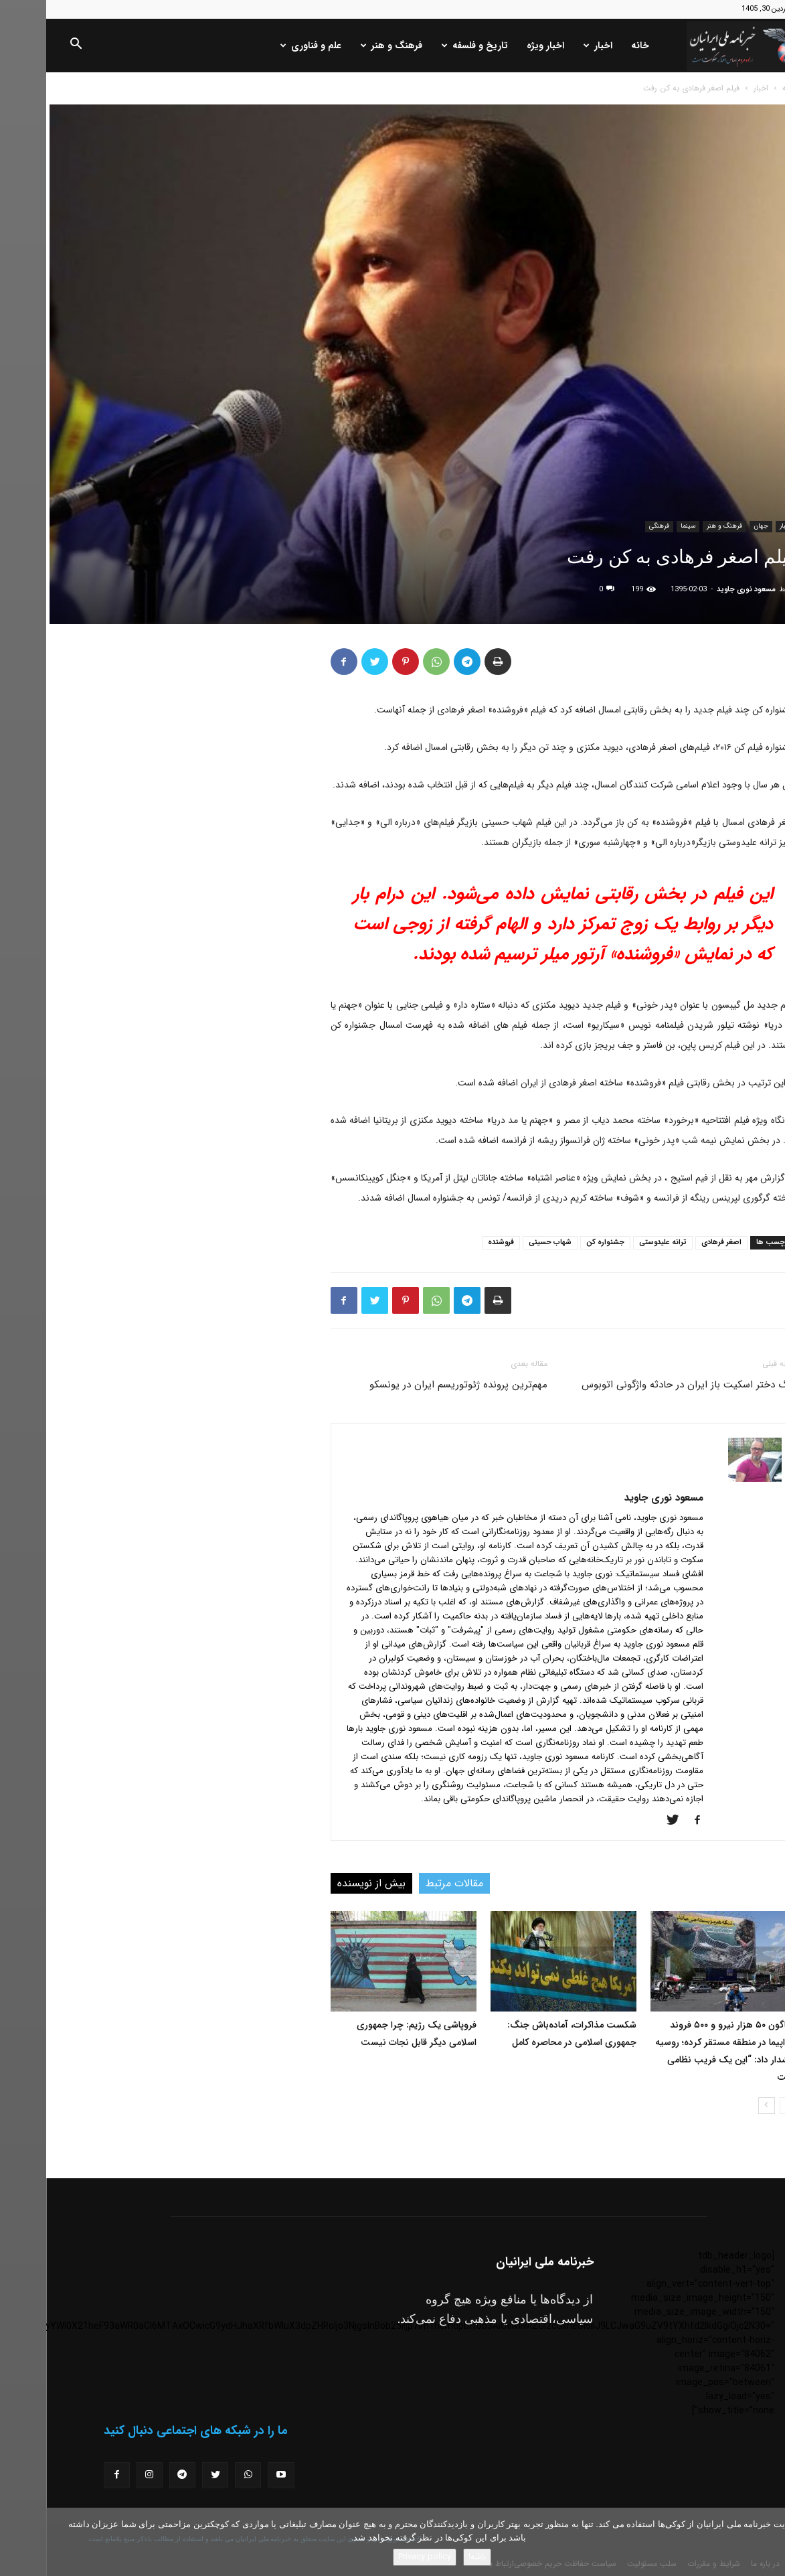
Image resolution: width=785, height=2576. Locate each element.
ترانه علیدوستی (616, 1242)
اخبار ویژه (499, 45)
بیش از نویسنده (325, 1883)
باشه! (431, 2557)
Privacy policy (378, 2557)
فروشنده (455, 1242)
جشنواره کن (559, 1242)
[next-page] (720, 2105)
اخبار (551, 45)
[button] (29, 46)
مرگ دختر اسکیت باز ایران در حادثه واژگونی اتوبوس (642, 1385)
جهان (714, 526)
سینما (641, 526)
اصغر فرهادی (675, 1242)
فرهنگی (613, 526)
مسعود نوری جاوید (700, 589)
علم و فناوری (264, 45)
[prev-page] (741, 2105)
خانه (594, 45)
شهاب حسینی (504, 1242)
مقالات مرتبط (408, 1883)
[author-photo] (708, 1479)
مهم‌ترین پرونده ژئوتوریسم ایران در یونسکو (412, 1385)
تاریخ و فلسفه (429, 45)
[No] (768, 2542)
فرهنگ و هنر (345, 45)
